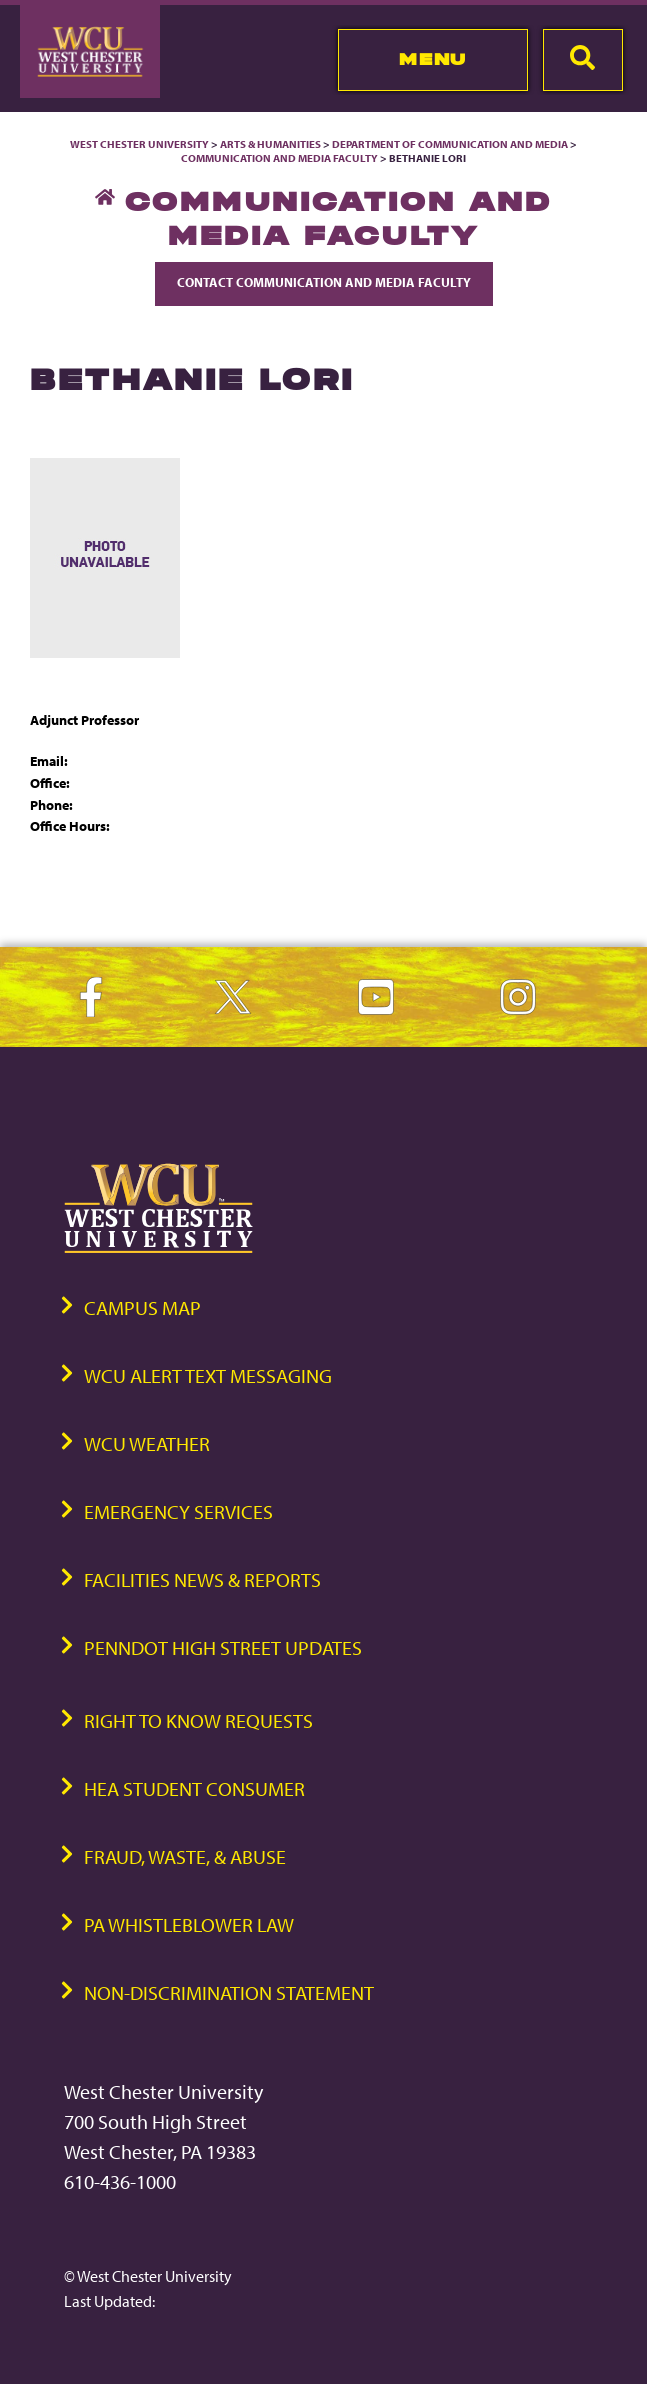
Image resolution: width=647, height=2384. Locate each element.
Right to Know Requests (198, 1720)
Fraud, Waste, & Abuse (185, 1856)
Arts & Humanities (270, 144)
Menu (432, 59)
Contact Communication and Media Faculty (324, 282)
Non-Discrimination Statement (229, 1992)
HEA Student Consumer (194, 1788)
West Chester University (139, 144)
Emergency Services (178, 1511)
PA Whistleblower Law (189, 1924)
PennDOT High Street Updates (223, 1647)
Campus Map (142, 1307)
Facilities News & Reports (202, 1579)
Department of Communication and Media (450, 144)
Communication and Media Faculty (279, 158)
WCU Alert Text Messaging (208, 1375)
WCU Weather (147, 1443)
